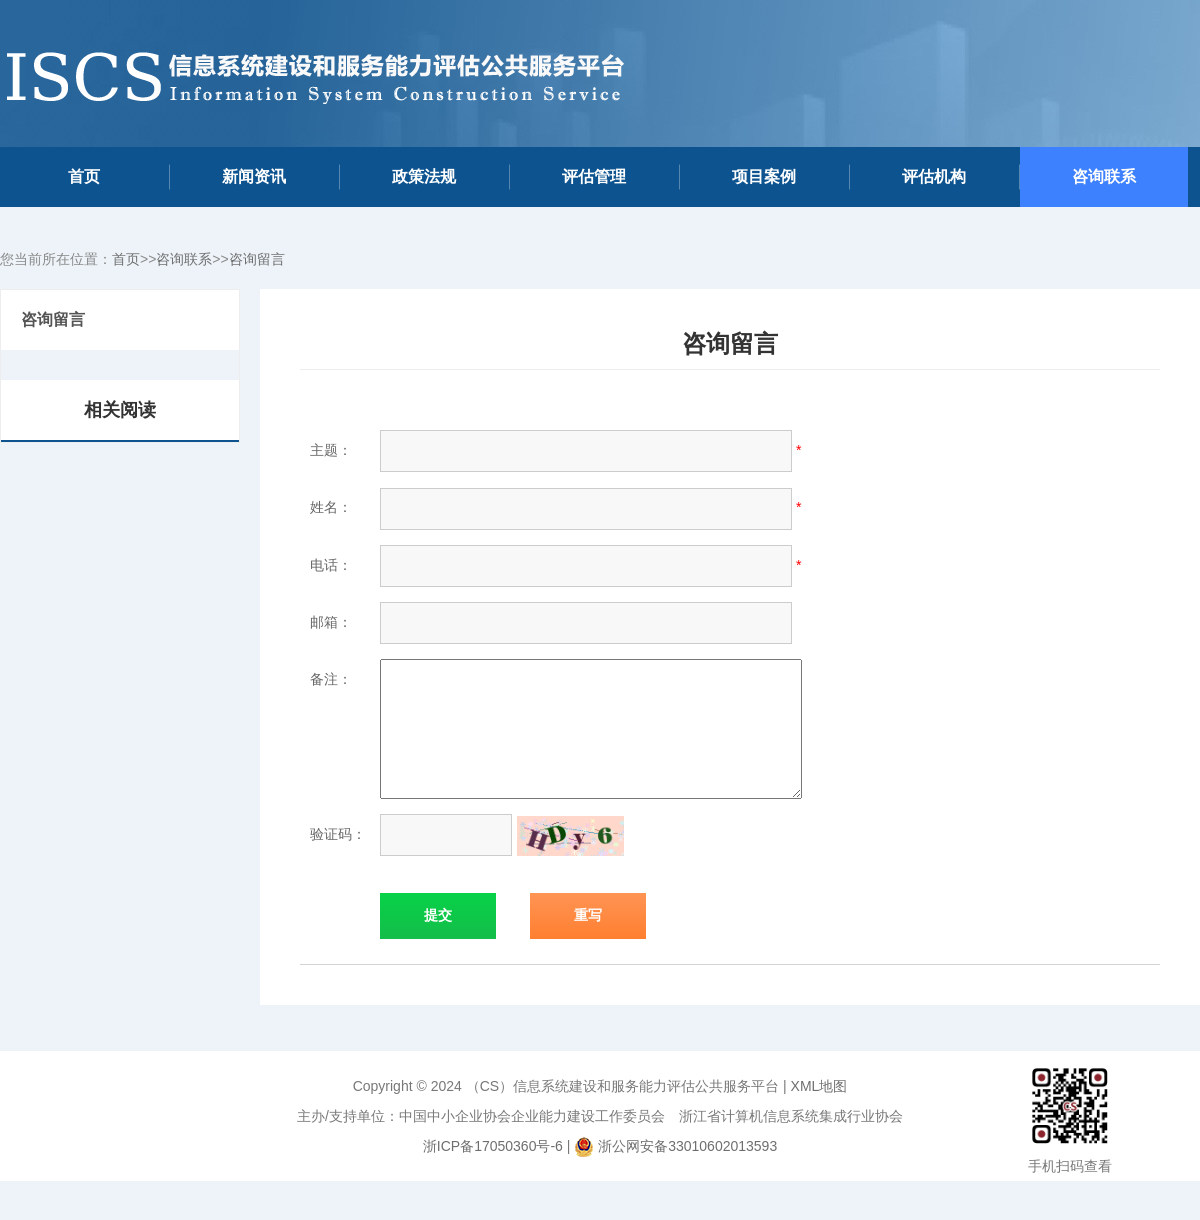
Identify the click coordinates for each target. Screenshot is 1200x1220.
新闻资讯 (254, 176)
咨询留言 (257, 259)
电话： (331, 565)
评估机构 (934, 176)
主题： (331, 450)
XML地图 (819, 1110)
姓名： (331, 507)
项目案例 (764, 176)
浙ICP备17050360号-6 (493, 1170)
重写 (588, 939)
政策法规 (424, 176)
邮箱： (331, 622)
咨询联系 (1104, 176)
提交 (438, 939)
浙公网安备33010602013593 (687, 1170)
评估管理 (594, 176)
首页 (84, 176)
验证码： (338, 858)
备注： (331, 679)
